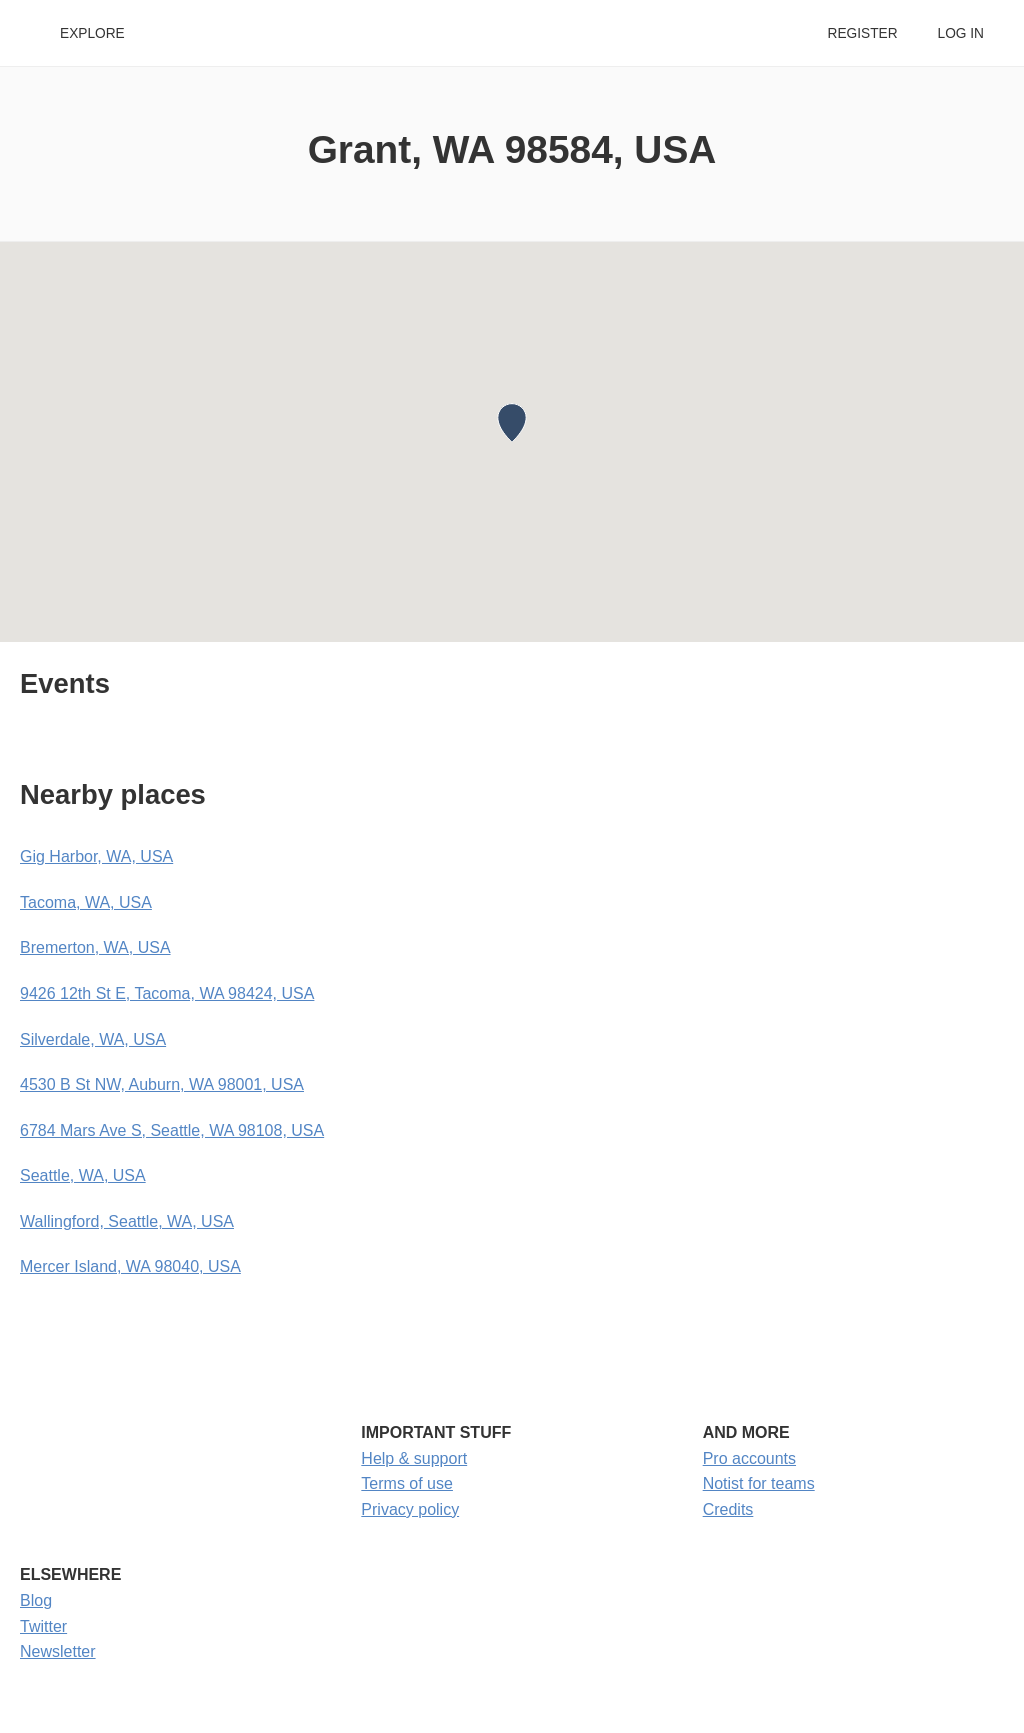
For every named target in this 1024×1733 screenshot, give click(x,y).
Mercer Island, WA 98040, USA (130, 1266)
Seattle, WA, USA (83, 1175)
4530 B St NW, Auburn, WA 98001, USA (162, 1084)
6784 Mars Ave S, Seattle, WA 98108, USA (172, 1130)
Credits (728, 1509)
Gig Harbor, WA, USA (96, 856)
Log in (961, 33)
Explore (92, 33)
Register (862, 33)
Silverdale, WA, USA (93, 1039)
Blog (36, 1600)
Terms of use (407, 1483)
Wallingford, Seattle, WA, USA (127, 1221)
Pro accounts (749, 1458)
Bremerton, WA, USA (95, 947)
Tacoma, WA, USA (86, 902)
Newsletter (58, 1651)
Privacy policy (410, 1509)
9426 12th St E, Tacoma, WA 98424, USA (167, 993)
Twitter (43, 1626)
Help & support (414, 1458)
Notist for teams (759, 1483)
